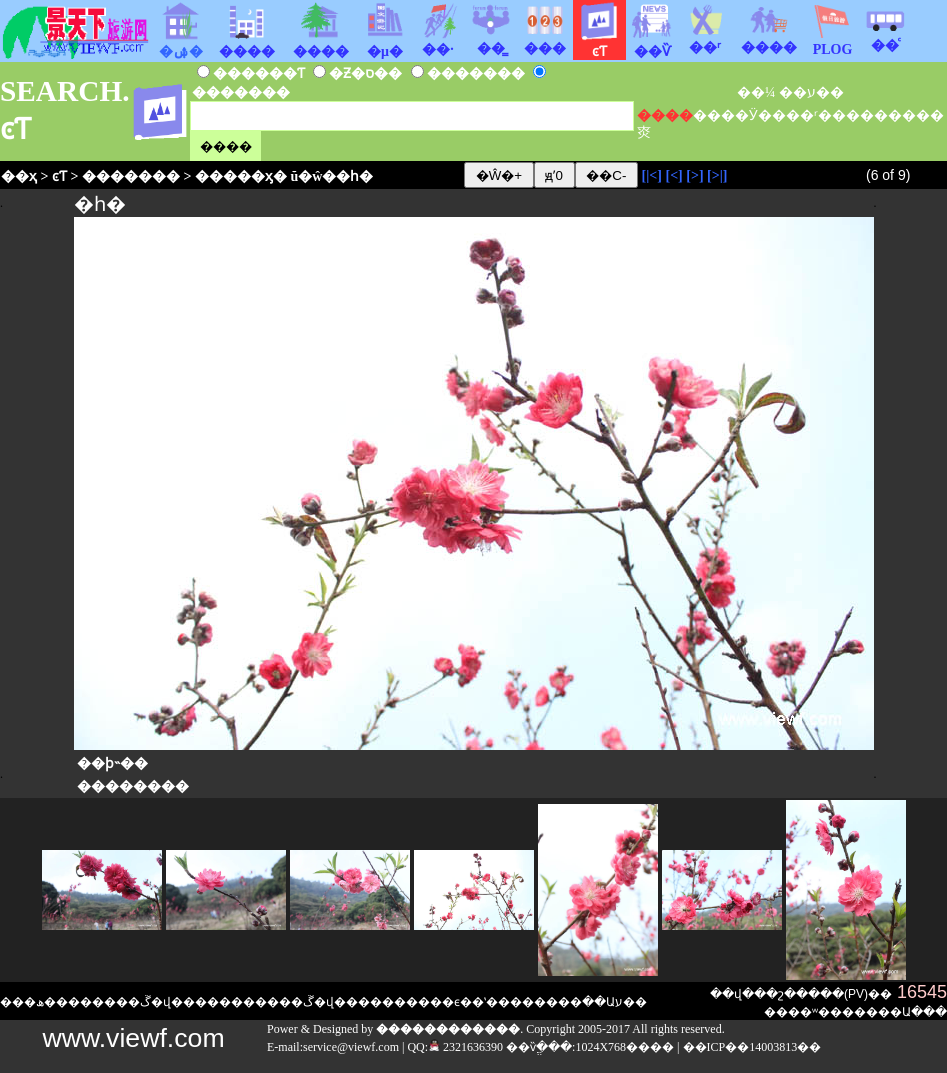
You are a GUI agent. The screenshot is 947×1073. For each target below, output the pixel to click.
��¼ (756, 92)
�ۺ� (181, 44)
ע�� (825, 92)
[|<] (652, 175)
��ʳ (705, 40)
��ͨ (885, 38)
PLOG (832, 43)
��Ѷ (652, 44)
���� (769, 40)
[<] (673, 175)
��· (438, 42)
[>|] (717, 175)
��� (545, 41)
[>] (694, 175)
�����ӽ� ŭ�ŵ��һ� (284, 176)
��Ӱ (739, 115)
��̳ (491, 41)
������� (131, 176)
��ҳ (19, 176)
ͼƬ (59, 176)
